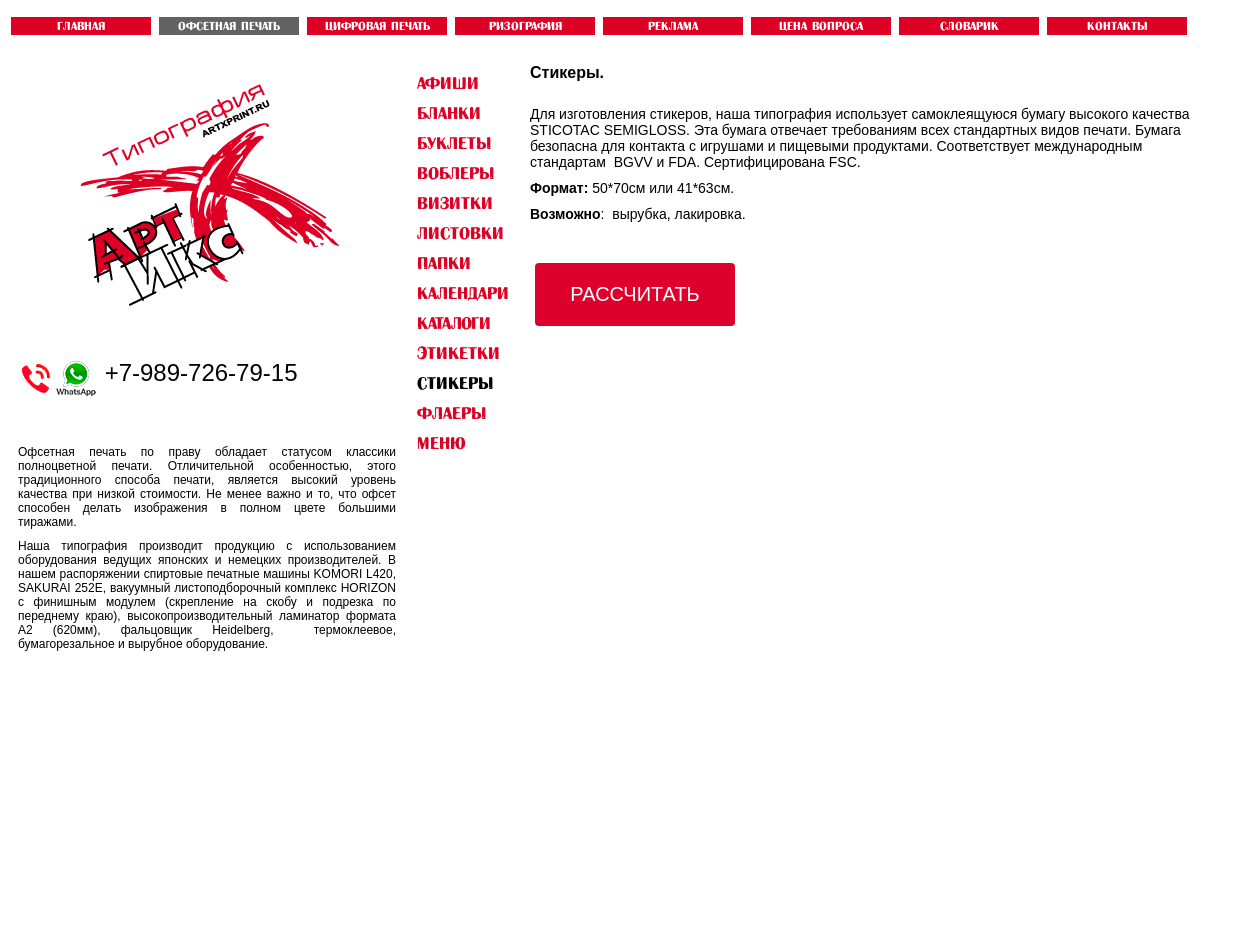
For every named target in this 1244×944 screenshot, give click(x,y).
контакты (1117, 26)
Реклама (673, 26)
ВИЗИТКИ (455, 203)
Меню (441, 443)
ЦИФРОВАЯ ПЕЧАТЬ (377, 26)
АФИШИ (448, 83)
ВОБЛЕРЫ (455, 173)
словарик (969, 26)
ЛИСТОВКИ (460, 233)
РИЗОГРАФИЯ (525, 26)
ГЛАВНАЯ (81, 26)
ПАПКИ (444, 263)
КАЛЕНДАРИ (463, 293)
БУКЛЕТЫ (454, 143)
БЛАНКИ (449, 113)
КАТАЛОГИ (454, 323)
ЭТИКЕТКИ (458, 353)
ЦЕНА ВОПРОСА (821, 26)
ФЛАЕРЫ (451, 413)
